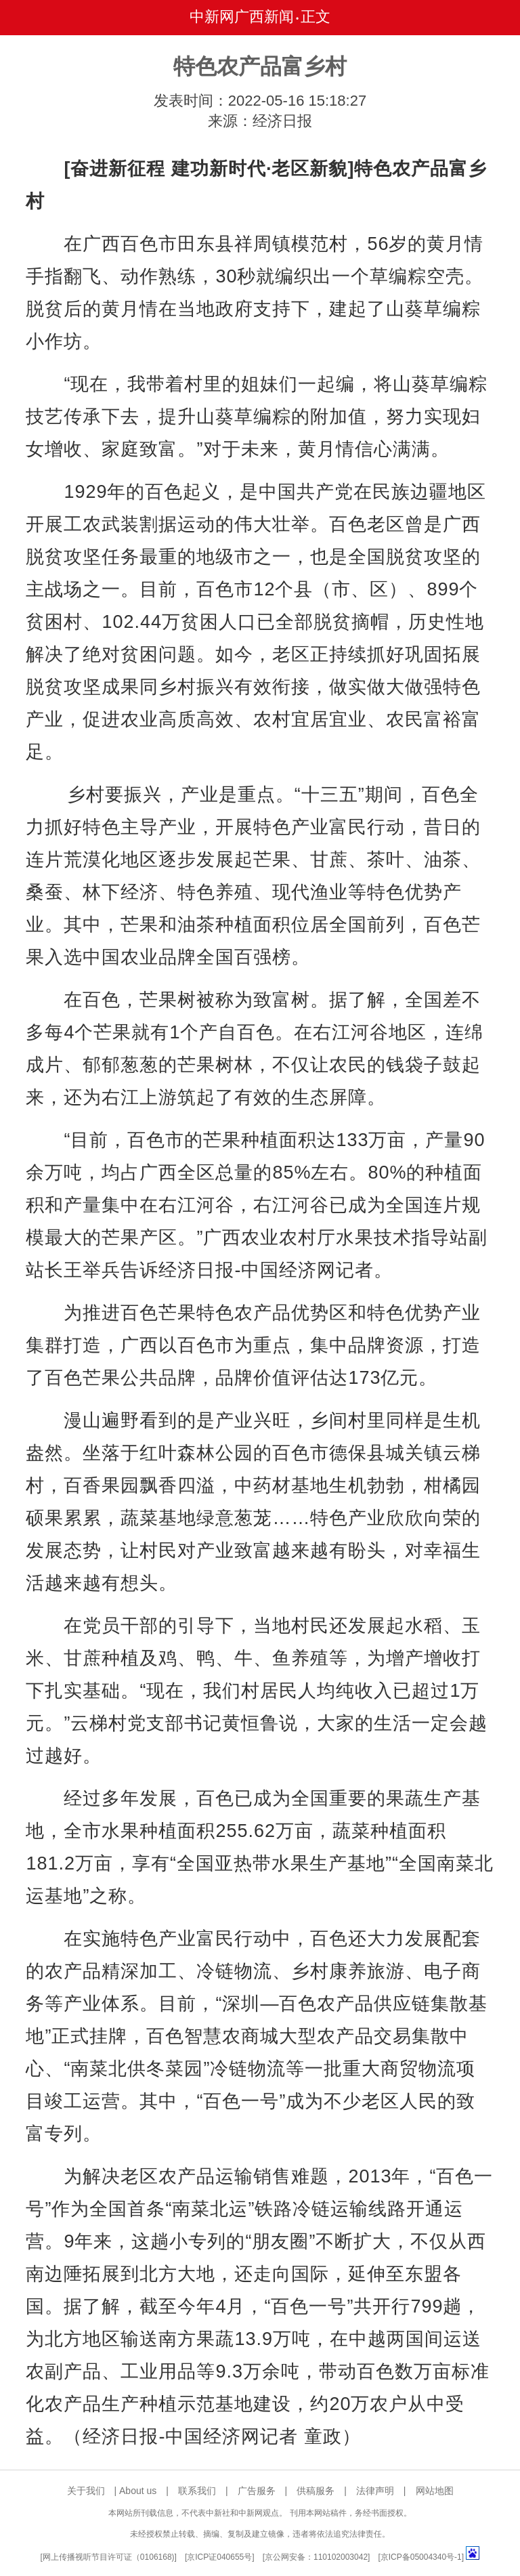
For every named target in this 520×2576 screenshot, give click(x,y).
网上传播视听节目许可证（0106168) (109, 2557)
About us (137, 2490)
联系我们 (197, 2490)
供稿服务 (315, 2490)
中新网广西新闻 (242, 16)
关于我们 (86, 2490)
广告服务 (257, 2490)
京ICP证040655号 (219, 2557)
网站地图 (435, 2490)
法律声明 (375, 2490)
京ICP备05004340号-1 (421, 2557)
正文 (315, 16)
